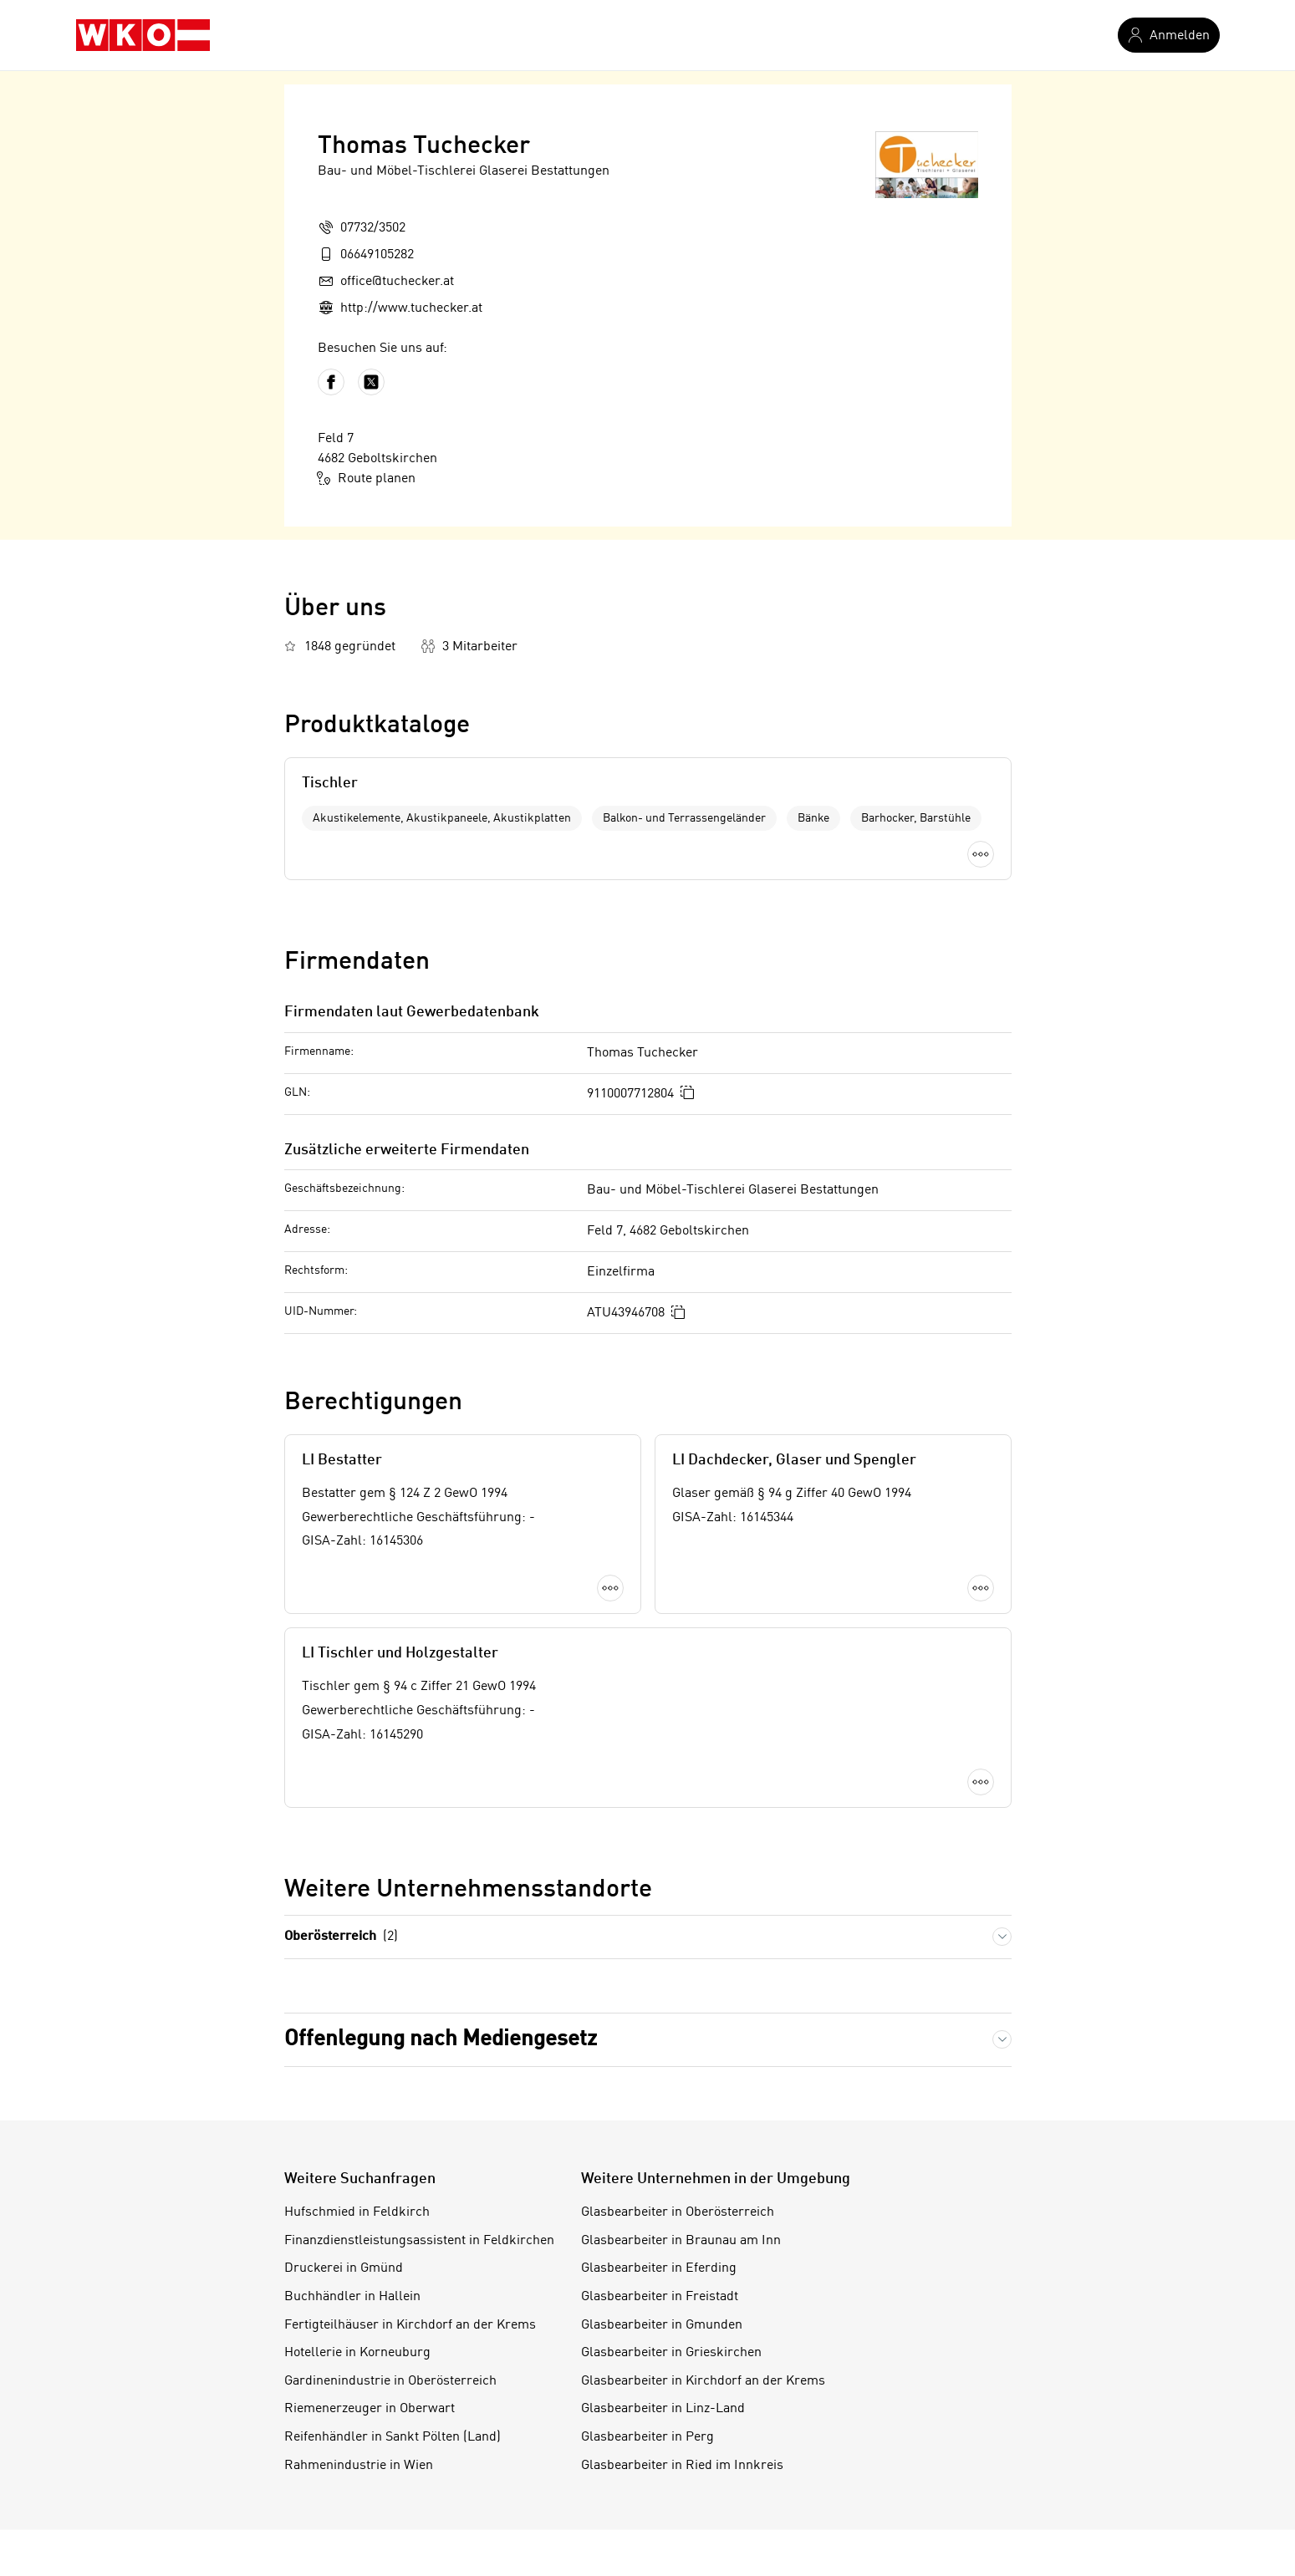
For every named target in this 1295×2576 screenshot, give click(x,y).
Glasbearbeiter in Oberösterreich (677, 2212)
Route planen (367, 478)
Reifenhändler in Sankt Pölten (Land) (392, 2437)
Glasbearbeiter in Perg (647, 2437)
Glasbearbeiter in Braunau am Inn (681, 2241)
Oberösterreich (341, 1937)
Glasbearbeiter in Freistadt (659, 2297)
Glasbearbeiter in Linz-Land (663, 2409)
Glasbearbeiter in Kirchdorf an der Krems (703, 2381)
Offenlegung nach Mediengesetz (440, 2039)
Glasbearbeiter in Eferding (659, 2268)
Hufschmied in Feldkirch (357, 2212)
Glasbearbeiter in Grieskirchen (671, 2353)
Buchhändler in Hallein (352, 2297)
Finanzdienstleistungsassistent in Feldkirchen (419, 2241)
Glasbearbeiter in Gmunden (661, 2325)
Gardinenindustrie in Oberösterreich (390, 2381)
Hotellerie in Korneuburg (357, 2353)
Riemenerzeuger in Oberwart (369, 2409)
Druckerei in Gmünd (343, 2268)
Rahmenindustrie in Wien (358, 2465)
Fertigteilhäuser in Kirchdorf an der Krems (410, 2325)
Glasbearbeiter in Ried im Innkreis (682, 2465)
